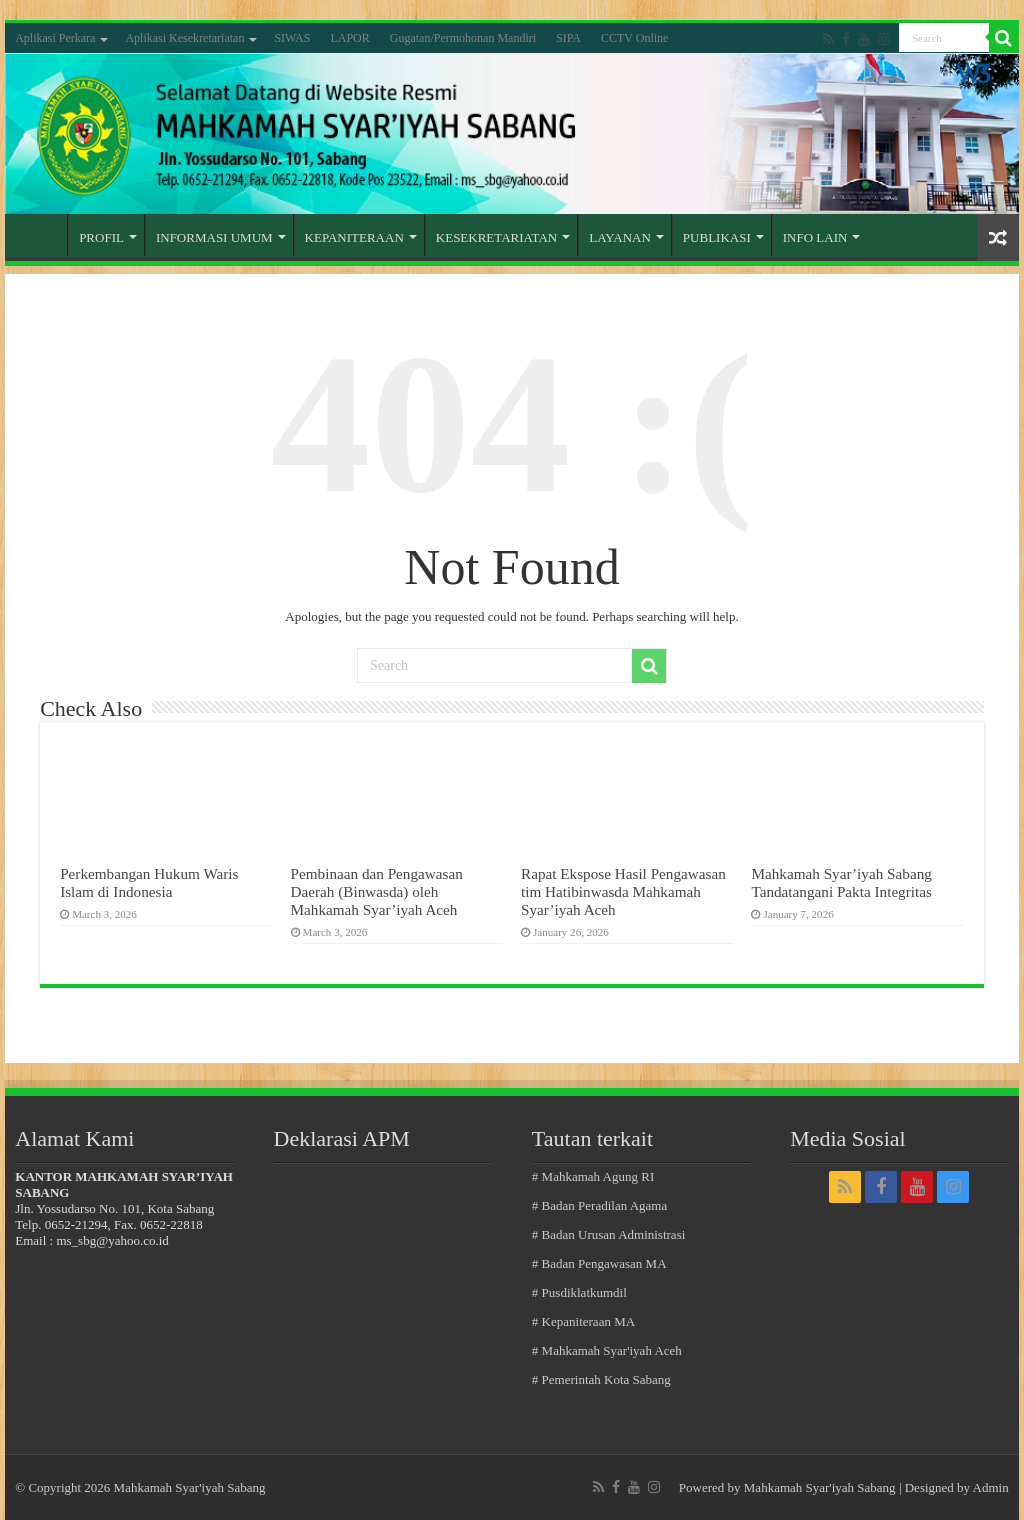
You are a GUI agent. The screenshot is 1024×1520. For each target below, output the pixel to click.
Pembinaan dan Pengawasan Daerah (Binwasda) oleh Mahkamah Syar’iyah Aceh (377, 891)
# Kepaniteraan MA (583, 1321)
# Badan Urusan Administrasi (608, 1234)
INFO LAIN (815, 237)
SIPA (568, 38)
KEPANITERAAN (354, 237)
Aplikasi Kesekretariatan (184, 38)
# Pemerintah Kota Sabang (601, 1379)
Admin (991, 1487)
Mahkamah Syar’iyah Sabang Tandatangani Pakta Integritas (841, 882)
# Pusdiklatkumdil (579, 1292)
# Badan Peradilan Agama (599, 1205)
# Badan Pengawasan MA (599, 1263)
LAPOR (349, 38)
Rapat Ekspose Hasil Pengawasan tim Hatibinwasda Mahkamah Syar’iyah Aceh (623, 891)
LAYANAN (620, 237)
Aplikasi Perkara (55, 38)
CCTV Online (634, 38)
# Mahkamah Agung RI (593, 1176)
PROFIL (101, 237)
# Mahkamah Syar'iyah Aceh (607, 1350)
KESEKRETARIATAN (496, 237)
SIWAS (292, 38)
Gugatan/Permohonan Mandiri (463, 38)
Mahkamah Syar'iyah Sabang (820, 1487)
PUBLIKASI (717, 237)
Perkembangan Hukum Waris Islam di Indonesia (149, 882)
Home (41, 235)
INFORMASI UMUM (214, 237)
